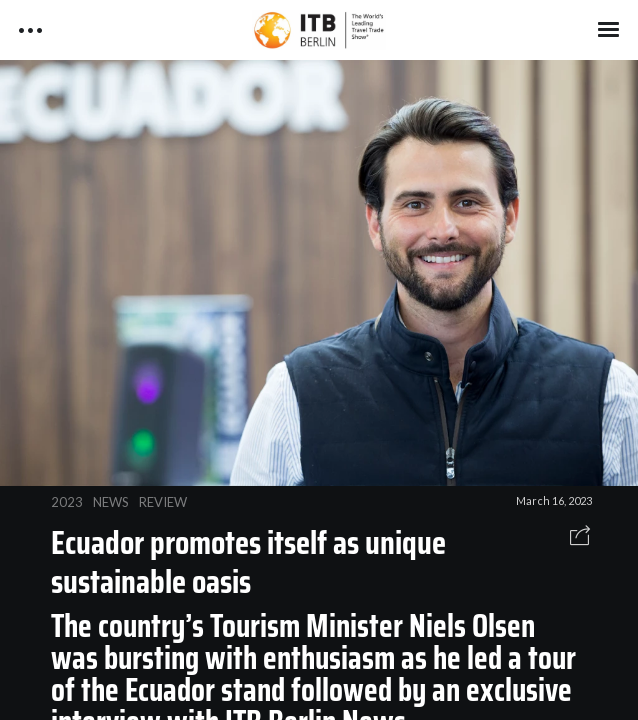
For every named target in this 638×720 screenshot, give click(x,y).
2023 (67, 502)
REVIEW (163, 502)
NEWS (111, 502)
